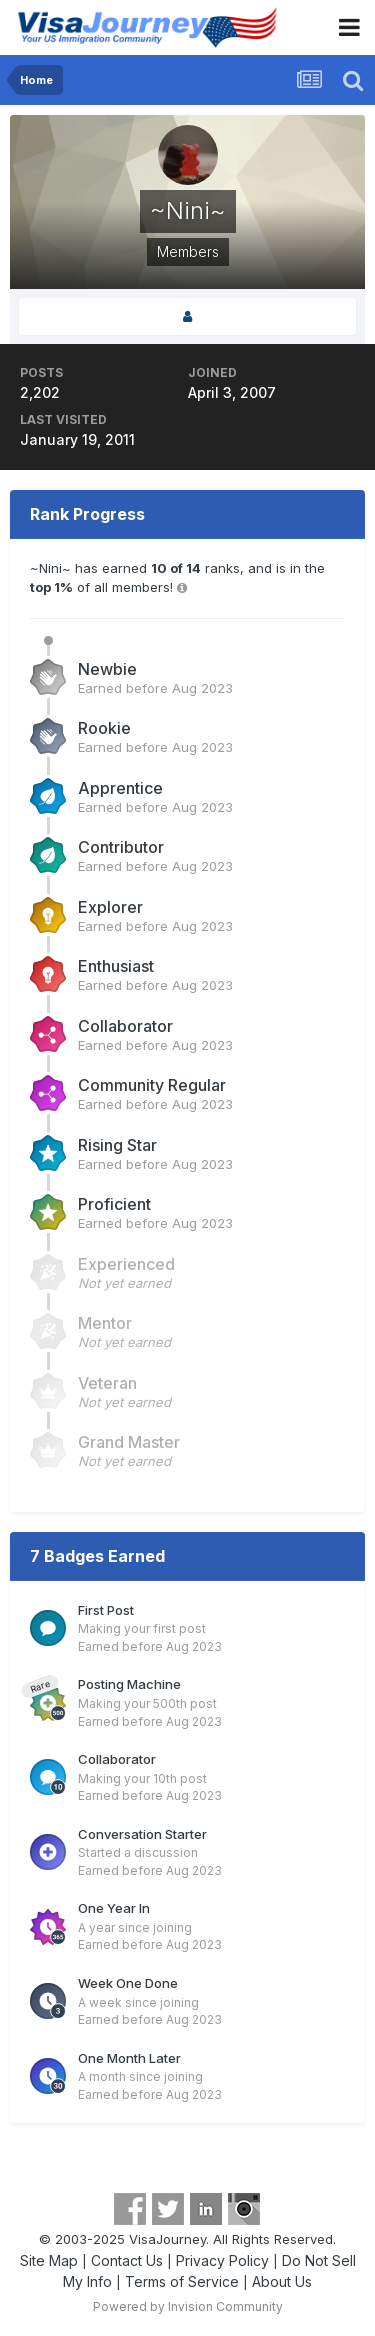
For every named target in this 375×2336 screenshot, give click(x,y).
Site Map (49, 2260)
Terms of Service (182, 2281)
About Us (282, 2281)
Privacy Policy (222, 2260)
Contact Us (127, 2260)
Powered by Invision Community (188, 2306)
